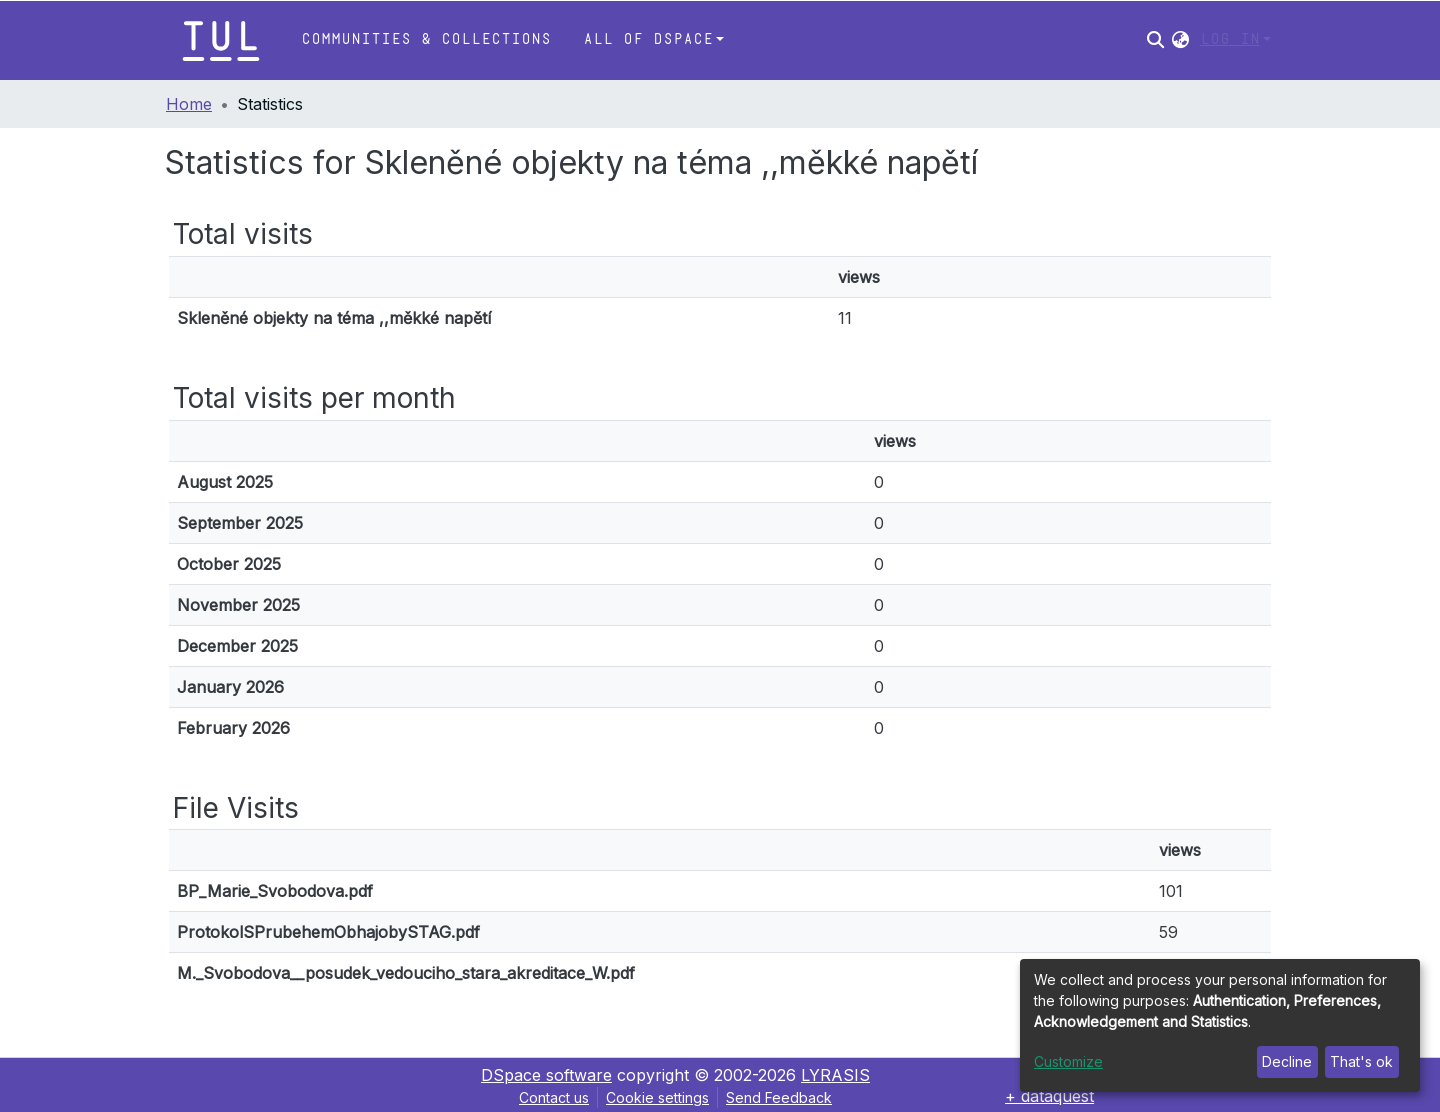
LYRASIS (835, 1075)
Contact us (554, 1097)
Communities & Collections (426, 39)
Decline (1287, 1061)
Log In (1230, 39)
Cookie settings (657, 1097)
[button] (1180, 40)
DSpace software (546, 1075)
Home (189, 104)
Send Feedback (779, 1097)
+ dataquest (1049, 1096)
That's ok (1361, 1061)
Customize (1068, 1061)
